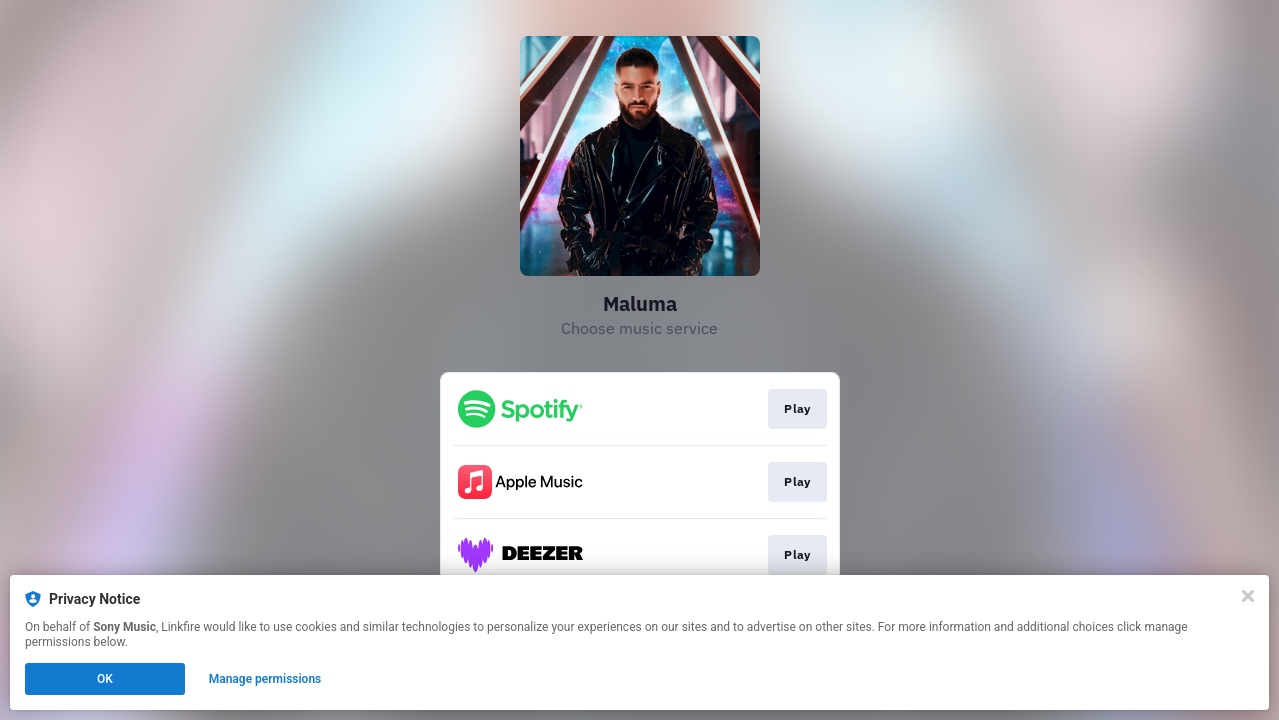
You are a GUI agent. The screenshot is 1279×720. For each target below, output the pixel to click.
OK (105, 679)
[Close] (1248, 596)
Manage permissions (265, 679)
